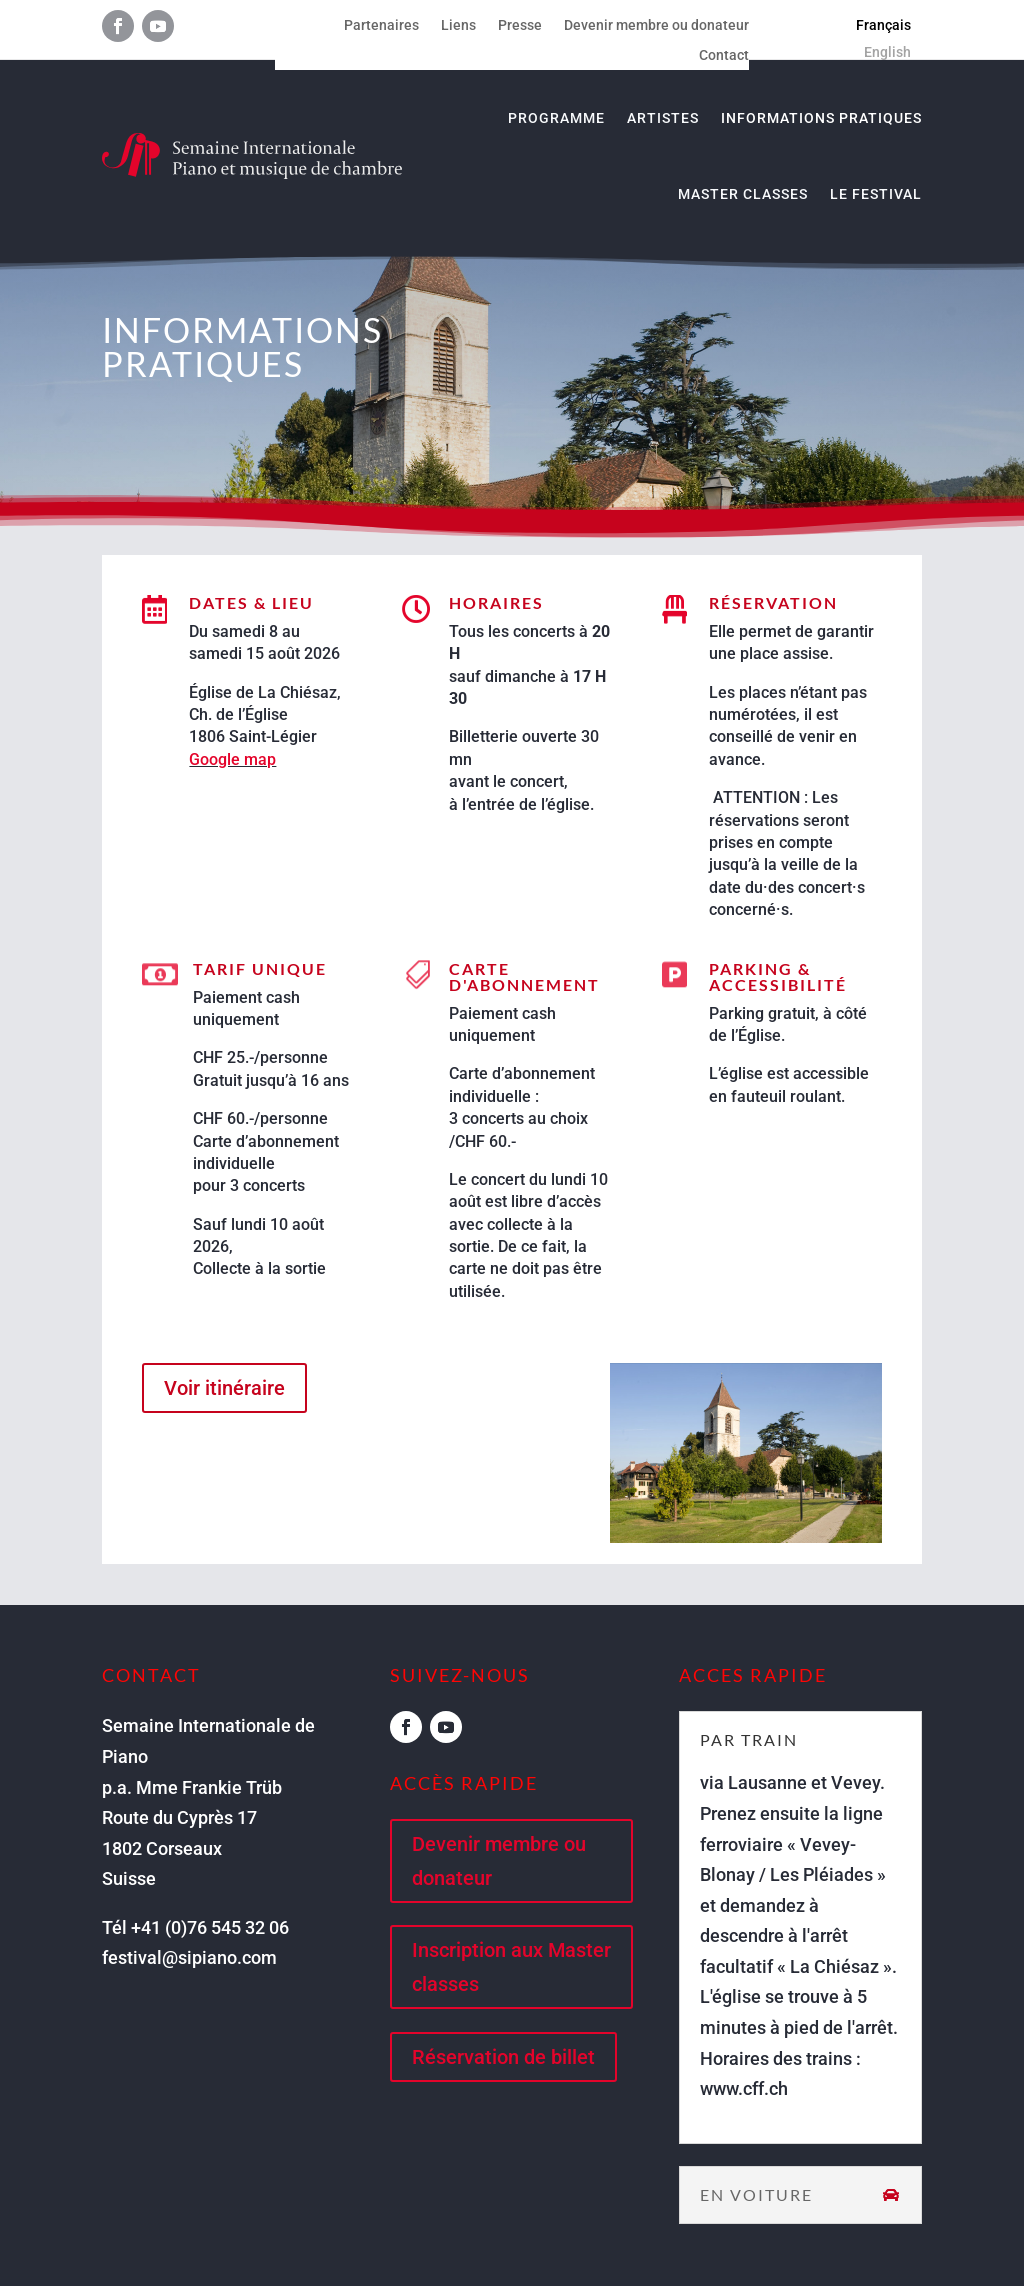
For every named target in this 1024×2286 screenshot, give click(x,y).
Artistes (663, 118)
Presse (520, 25)
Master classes (743, 194)
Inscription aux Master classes (511, 1967)
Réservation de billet (503, 2057)
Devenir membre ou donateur (656, 25)
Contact (724, 55)
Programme (556, 118)
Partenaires (381, 25)
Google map (232, 759)
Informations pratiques (821, 118)
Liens (458, 25)
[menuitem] (883, 25)
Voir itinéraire (224, 1388)
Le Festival (876, 194)
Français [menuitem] (883, 25)
